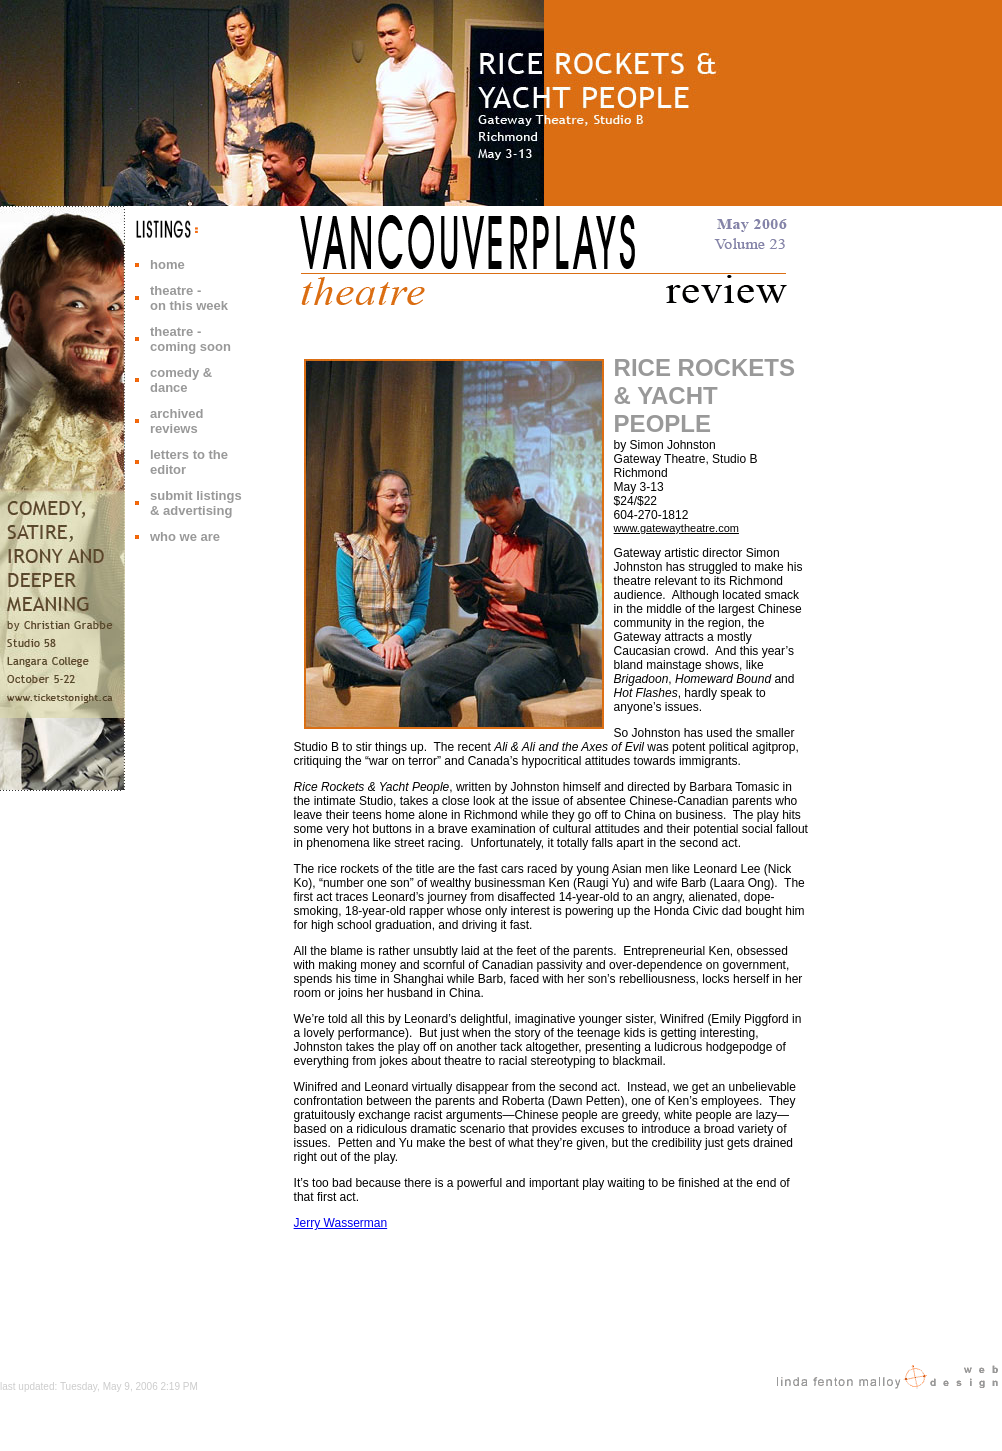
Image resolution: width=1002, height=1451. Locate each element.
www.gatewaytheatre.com (676, 528)
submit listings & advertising (196, 503)
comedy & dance (181, 380)
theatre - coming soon (190, 339)
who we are (185, 536)
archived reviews (176, 421)
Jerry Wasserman (341, 1223)
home (167, 264)
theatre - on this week (189, 298)
